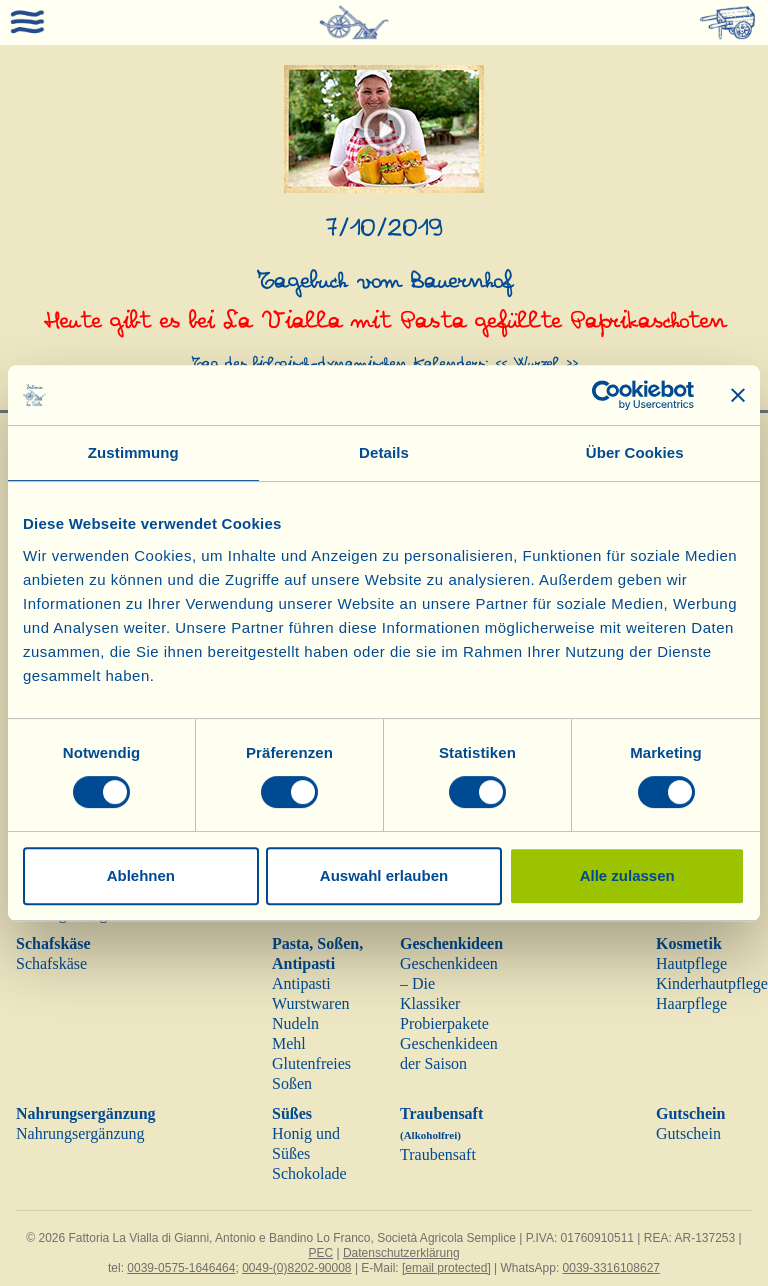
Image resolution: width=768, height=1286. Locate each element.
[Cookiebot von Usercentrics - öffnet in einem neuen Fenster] (606, 395)
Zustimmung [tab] (133, 452)
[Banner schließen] (738, 395)
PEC (320, 1253)
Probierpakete (444, 1023)
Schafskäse (53, 943)
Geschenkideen (451, 943)
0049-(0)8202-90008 (296, 1268)
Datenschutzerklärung (401, 1253)
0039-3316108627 (611, 1268)
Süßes (292, 1113)
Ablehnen (141, 875)
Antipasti (301, 983)
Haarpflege (691, 1003)
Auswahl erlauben (384, 875)
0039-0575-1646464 (181, 1268)
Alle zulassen (627, 875)
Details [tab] (384, 452)
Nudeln (295, 1023)
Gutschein (690, 1113)
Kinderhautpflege (712, 983)
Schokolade (309, 1173)
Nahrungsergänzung (86, 1113)
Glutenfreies (311, 1063)
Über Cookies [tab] (635, 452)
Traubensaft (438, 1154)
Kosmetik (689, 943)
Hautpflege (691, 963)
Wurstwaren (311, 1003)
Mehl (289, 1043)
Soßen (292, 1083)
